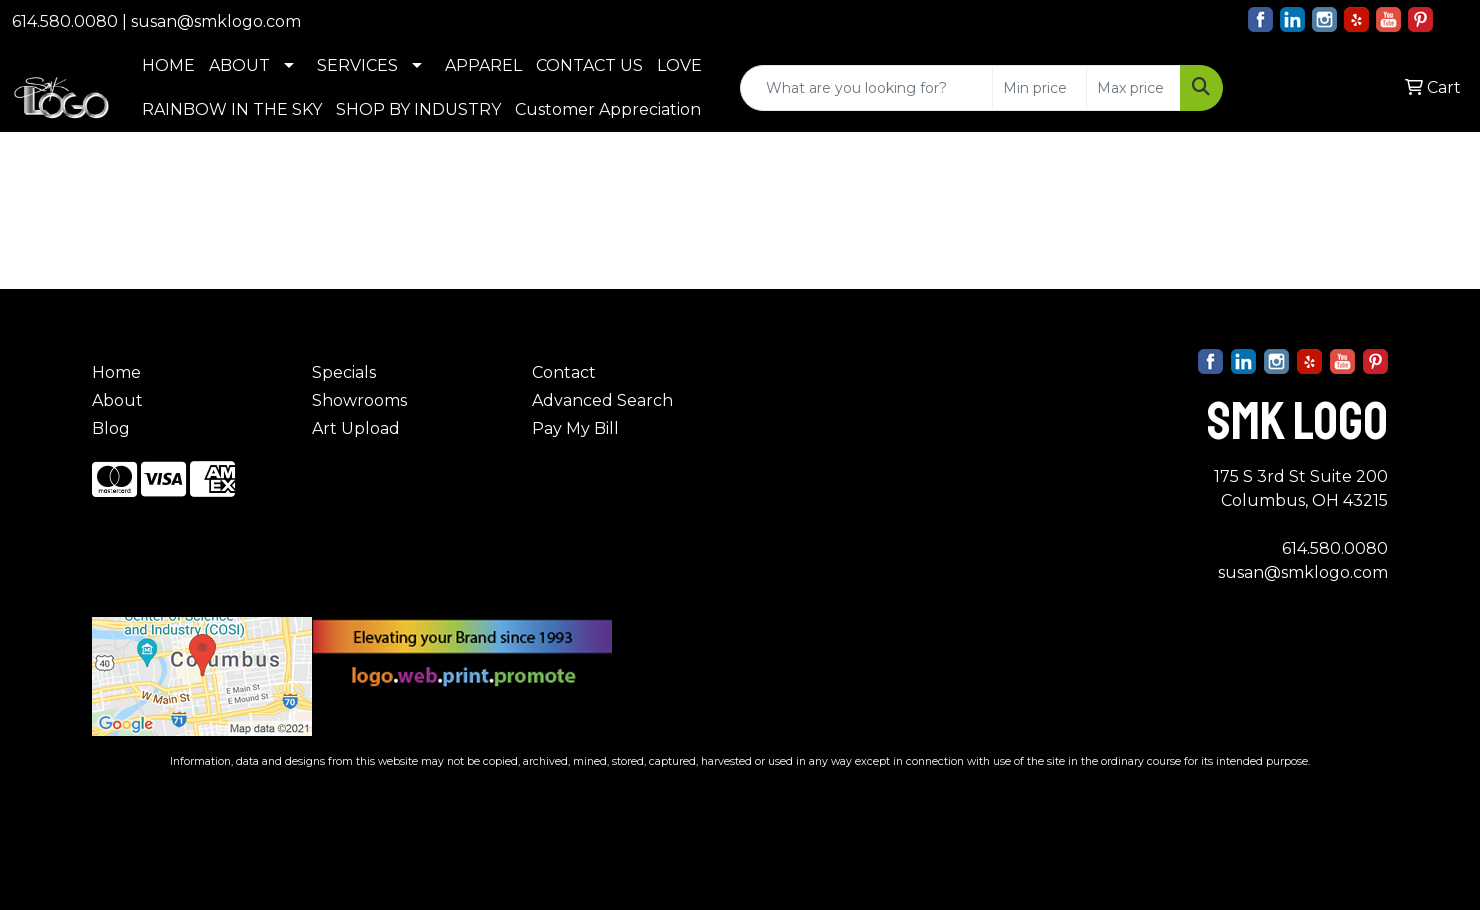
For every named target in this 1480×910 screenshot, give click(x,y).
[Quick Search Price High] (1133, 88)
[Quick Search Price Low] (1039, 88)
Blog (111, 428)
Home (116, 372)
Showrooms (359, 400)
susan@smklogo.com (216, 21)
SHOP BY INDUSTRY (418, 109)
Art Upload (356, 428)
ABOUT (239, 65)
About (117, 400)
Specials (344, 372)
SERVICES (357, 65)
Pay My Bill (575, 428)
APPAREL (483, 65)
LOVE (679, 65)
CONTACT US (589, 65)
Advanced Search (602, 400)
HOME (168, 65)
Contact (564, 372)
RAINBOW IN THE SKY (232, 109)
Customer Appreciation (608, 109)
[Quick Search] (866, 88)
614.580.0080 (65, 21)
